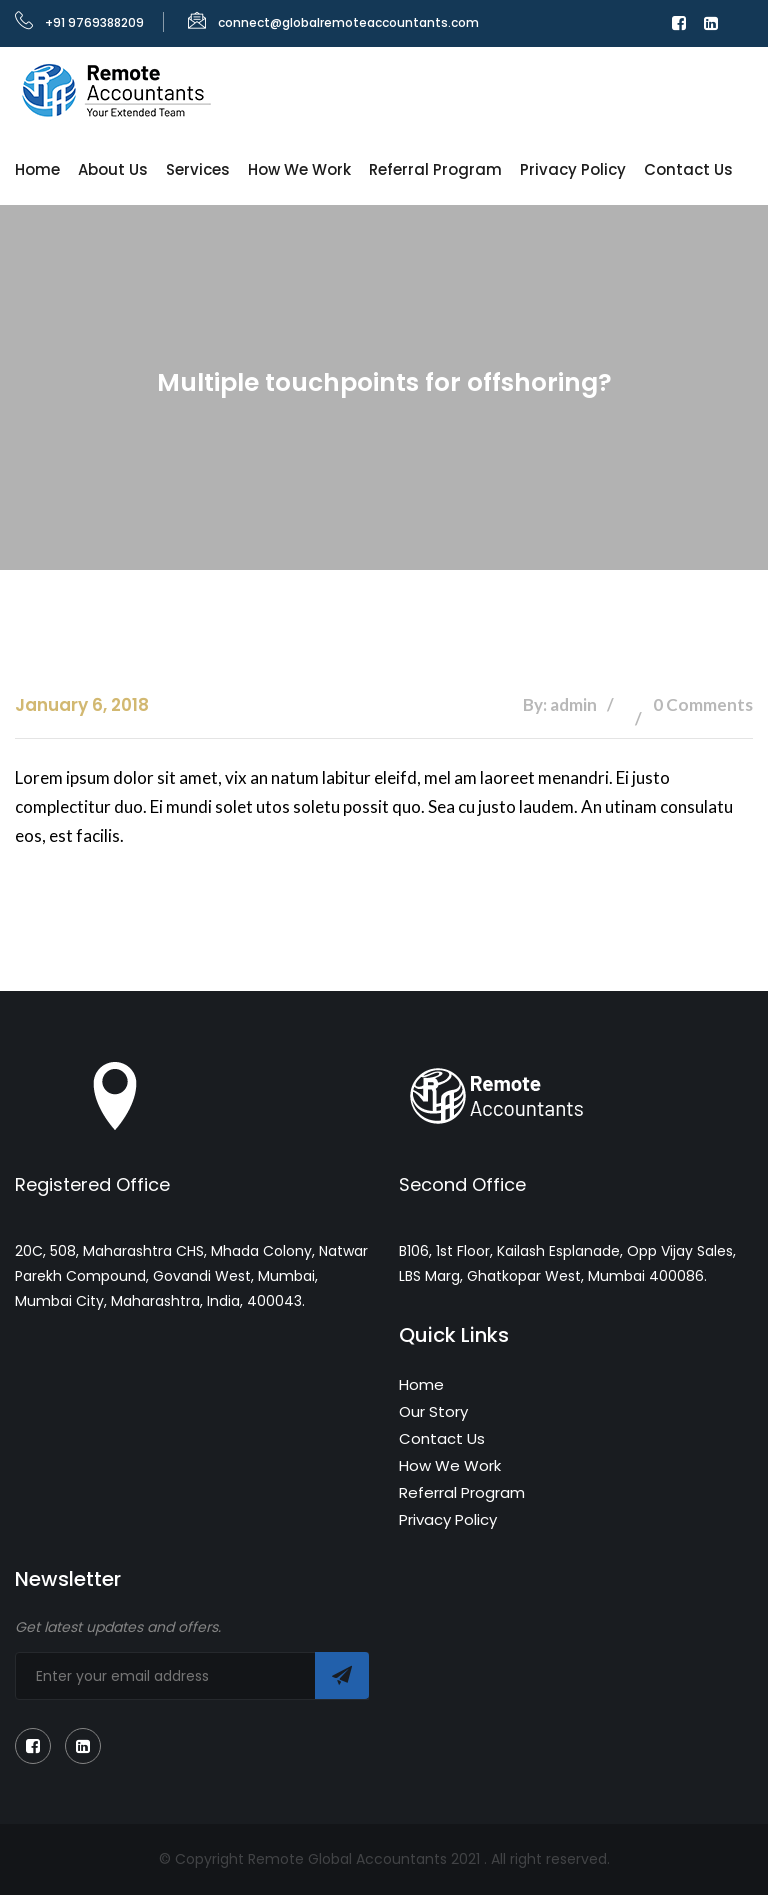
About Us (113, 169)
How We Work (299, 169)
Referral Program (435, 169)
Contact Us (688, 169)
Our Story (433, 1411)
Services (198, 169)
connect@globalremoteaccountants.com (333, 22)
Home (37, 169)
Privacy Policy (573, 169)
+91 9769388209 (79, 22)
